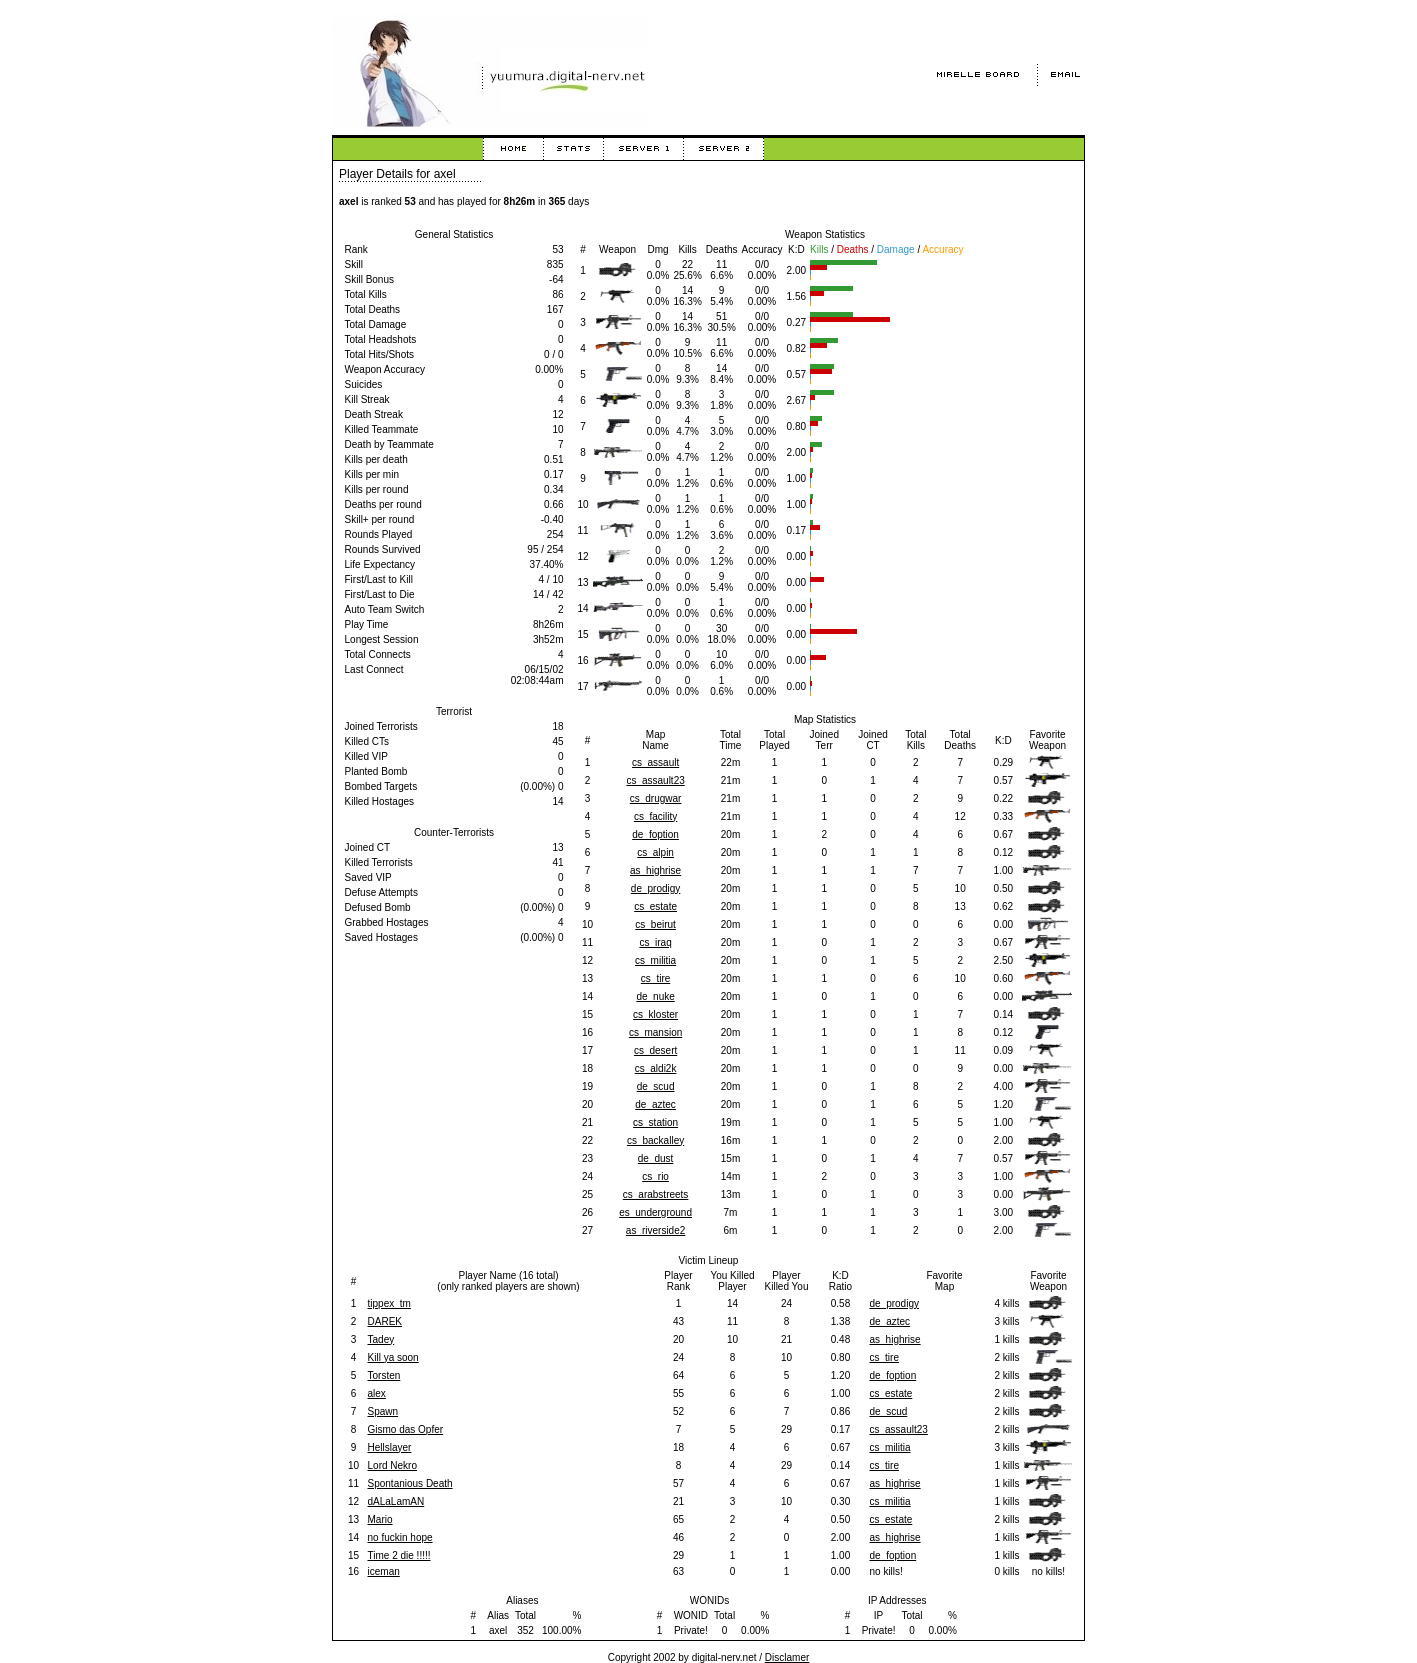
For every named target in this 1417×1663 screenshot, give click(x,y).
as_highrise (655, 870)
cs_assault (655, 762)
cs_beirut (655, 924)
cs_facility (655, 816)
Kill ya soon (393, 1357)
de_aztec (655, 1104)
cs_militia (655, 960)
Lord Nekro (392, 1465)
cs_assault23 (655, 780)
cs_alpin (655, 852)
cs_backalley (655, 1140)
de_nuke (655, 996)
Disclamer (787, 1657)
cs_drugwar (656, 798)
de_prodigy (655, 888)
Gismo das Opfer (406, 1429)
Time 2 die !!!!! (399, 1555)
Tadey (381, 1339)
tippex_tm (389, 1303)
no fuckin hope (400, 1537)
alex (377, 1393)
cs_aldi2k (656, 1068)
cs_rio (655, 1176)
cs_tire (655, 978)
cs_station (655, 1122)
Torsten (384, 1375)
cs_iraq (655, 942)
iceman (384, 1571)
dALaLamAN (396, 1501)
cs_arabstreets (656, 1194)
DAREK (385, 1321)
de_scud (656, 1086)
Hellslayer (390, 1447)
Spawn (383, 1411)
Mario (380, 1519)
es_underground (655, 1212)
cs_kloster (655, 1014)
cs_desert (655, 1050)
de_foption (655, 834)
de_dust (656, 1158)
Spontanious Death (410, 1483)
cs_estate (655, 906)
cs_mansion (655, 1032)
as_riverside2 (655, 1230)
